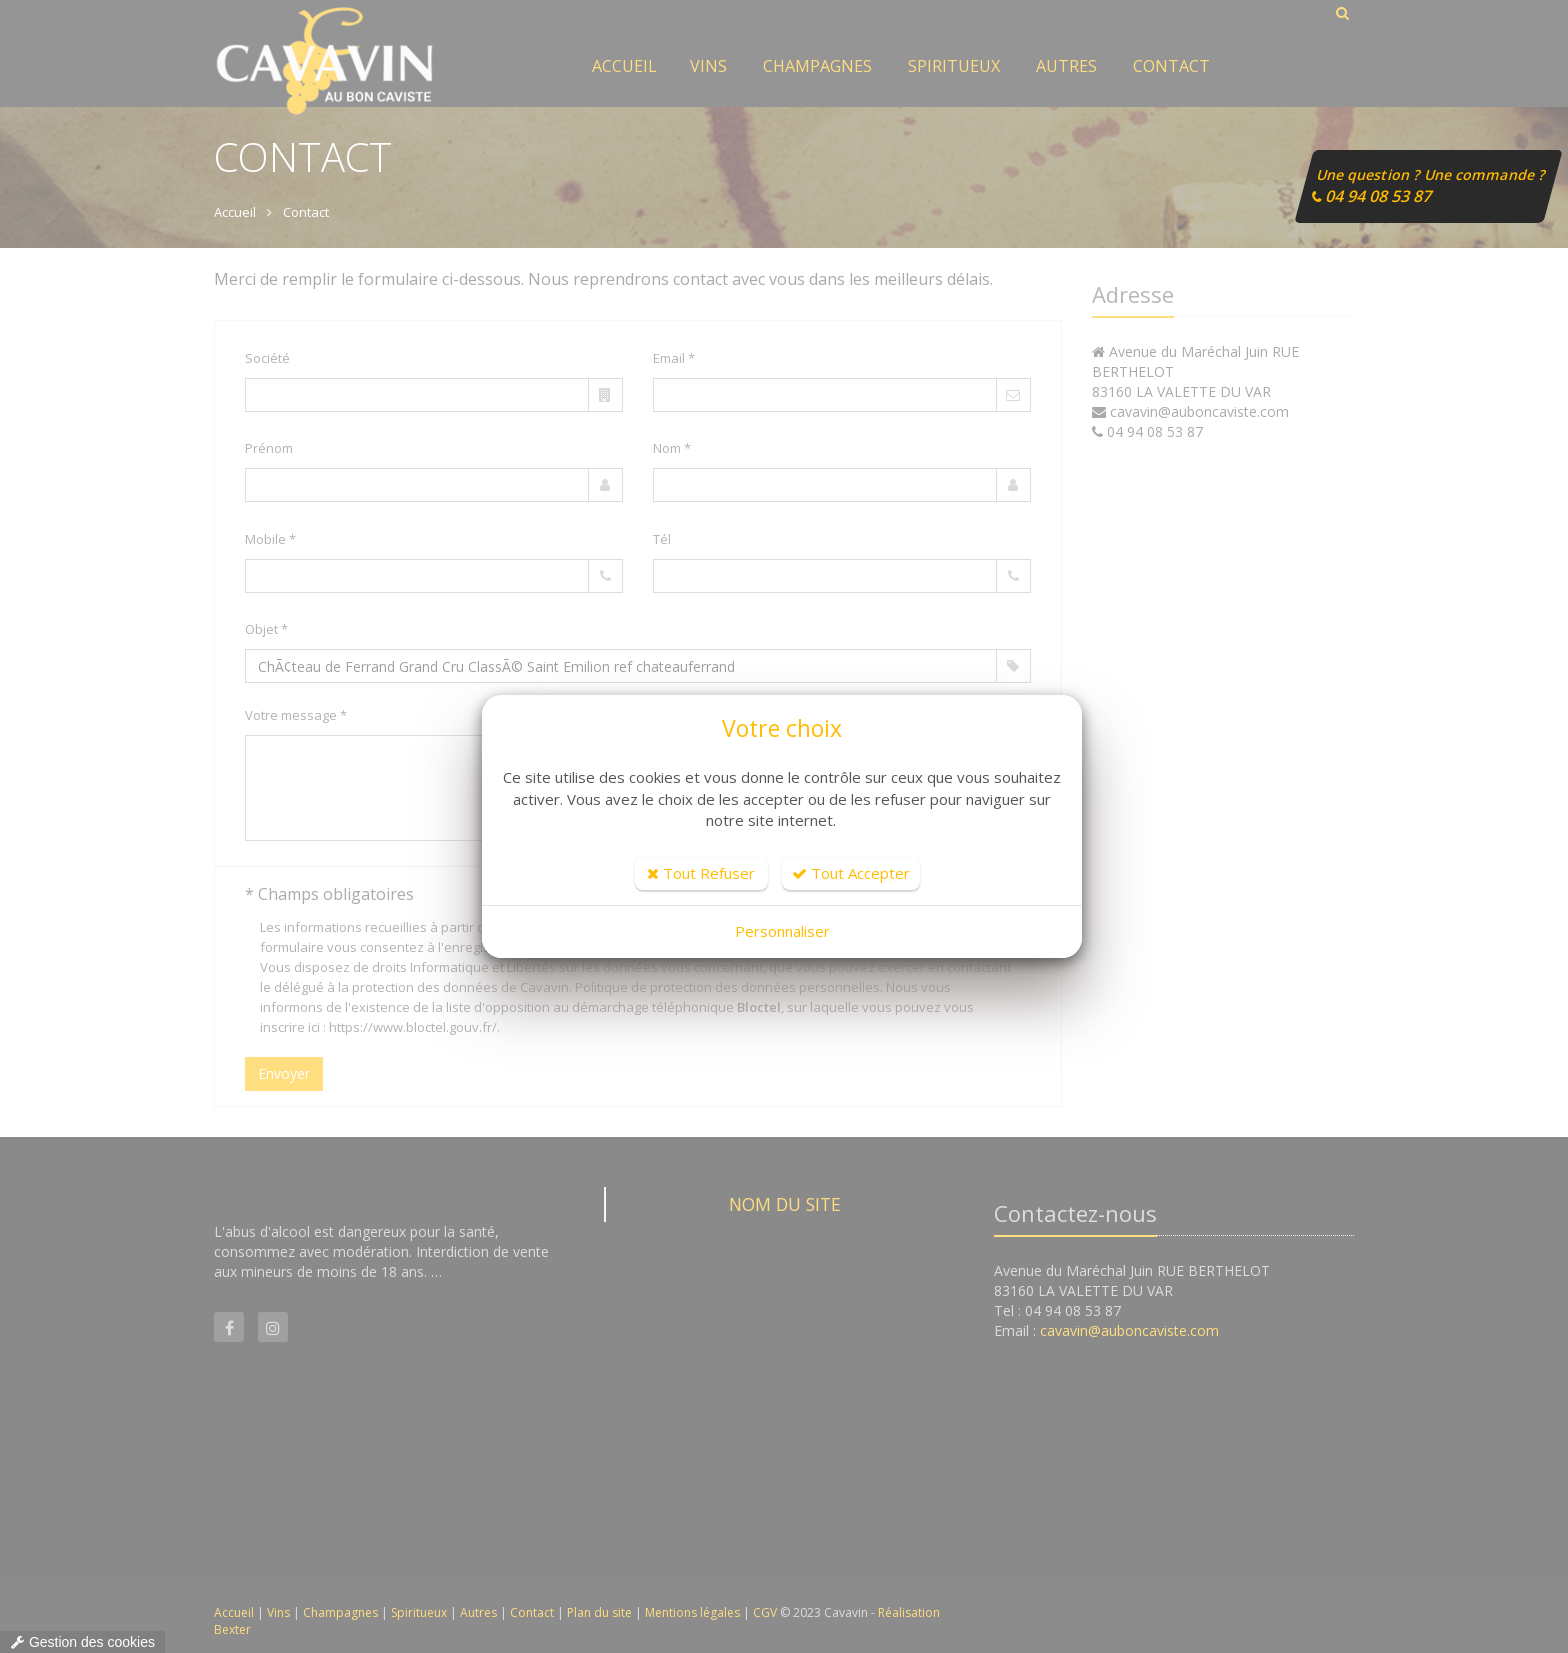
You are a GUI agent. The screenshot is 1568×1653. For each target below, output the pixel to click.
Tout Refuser (701, 873)
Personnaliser (782, 931)
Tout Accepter (851, 873)
